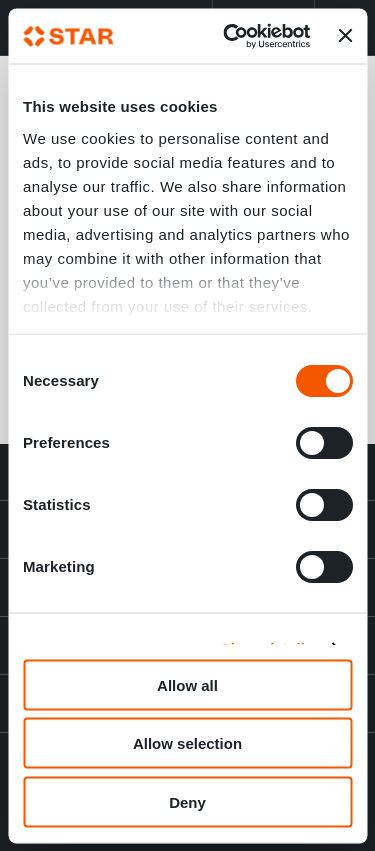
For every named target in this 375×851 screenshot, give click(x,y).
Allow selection (187, 743)
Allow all (187, 684)
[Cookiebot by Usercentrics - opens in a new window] (231, 36)
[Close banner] (345, 36)
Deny (187, 801)
